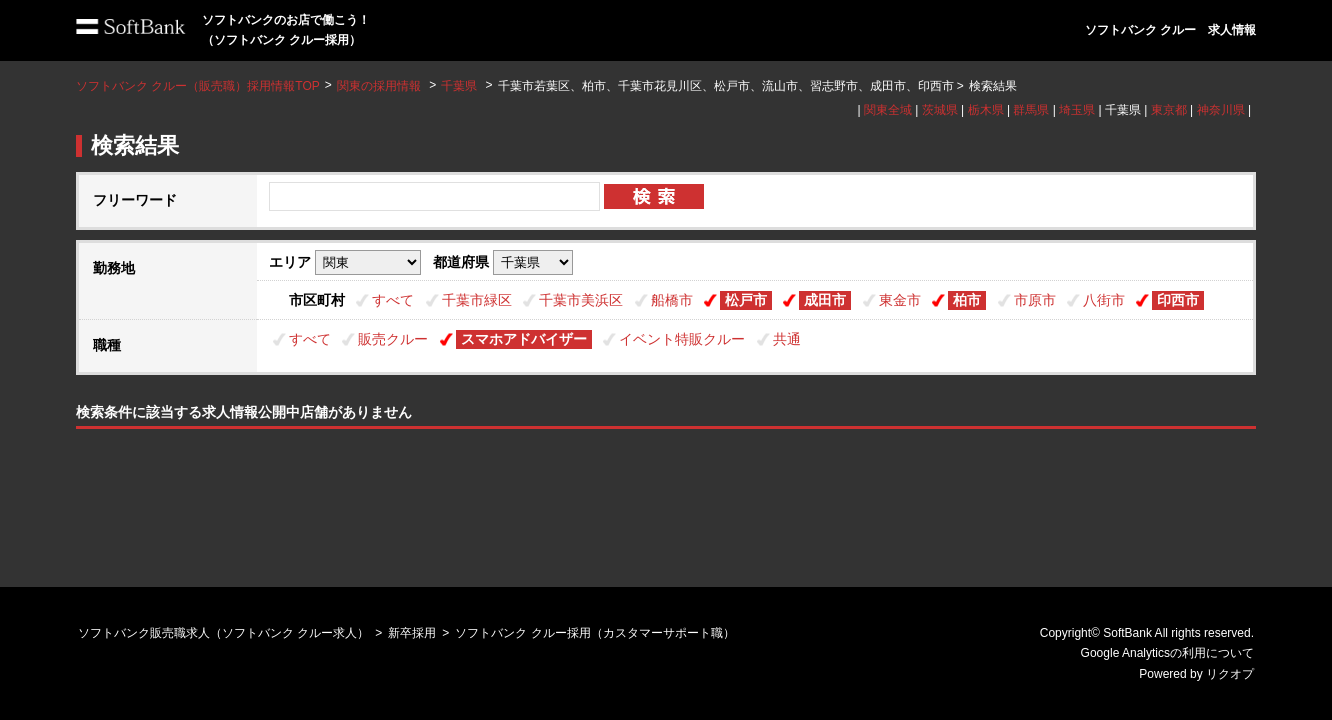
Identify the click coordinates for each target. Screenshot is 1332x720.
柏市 (967, 300)
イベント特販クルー (682, 339)
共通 (787, 339)
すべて (393, 300)
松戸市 (746, 300)
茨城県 (940, 110)
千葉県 (459, 86)
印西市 (1178, 300)
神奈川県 (1221, 110)
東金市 (900, 300)
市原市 (1035, 300)
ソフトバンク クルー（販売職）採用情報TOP (198, 86)
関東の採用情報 (380, 86)
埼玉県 (1077, 110)
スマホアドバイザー (524, 339)
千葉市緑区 (477, 300)
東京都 (1169, 110)
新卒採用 (412, 633)
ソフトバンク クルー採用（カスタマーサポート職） (594, 633)
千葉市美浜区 (581, 300)
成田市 (825, 300)
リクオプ (1230, 674)
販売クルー (393, 339)
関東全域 (888, 110)
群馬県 (1031, 110)
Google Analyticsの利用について (1167, 653)
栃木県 (986, 110)
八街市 (1104, 300)
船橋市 (672, 300)
